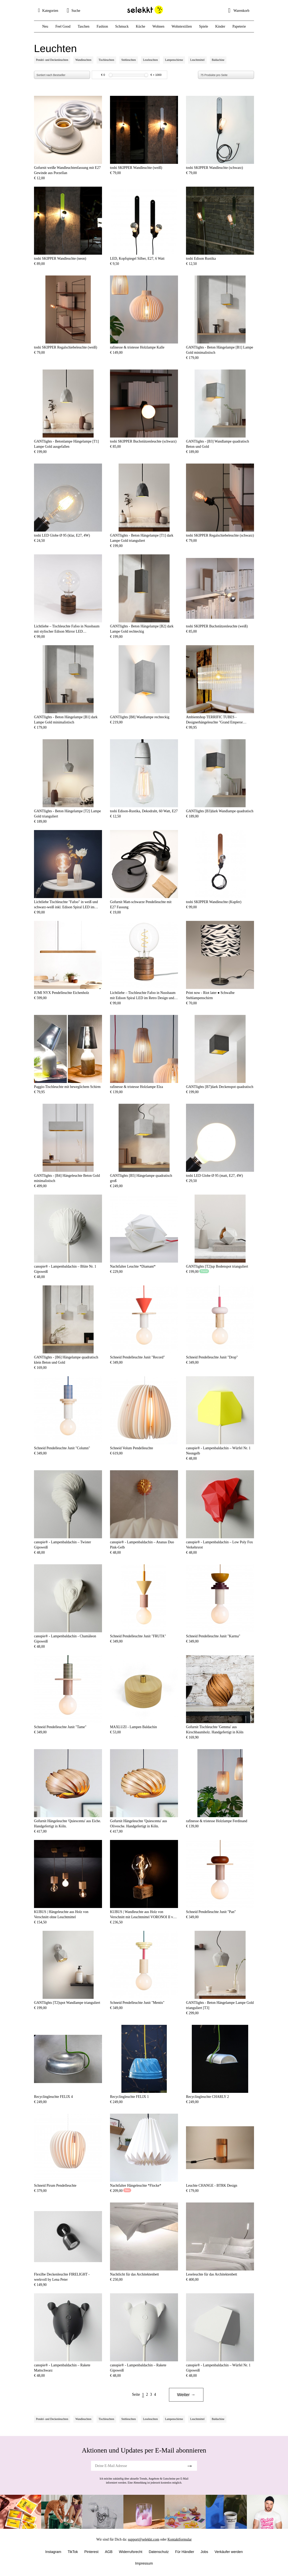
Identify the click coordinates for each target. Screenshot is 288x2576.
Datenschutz (159, 2552)
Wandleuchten (83, 59)
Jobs (204, 2552)
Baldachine (218, 59)
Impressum (144, 2563)
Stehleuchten (128, 59)
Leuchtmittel (197, 59)
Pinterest (91, 2552)
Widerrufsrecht (130, 2552)
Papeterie (239, 26)
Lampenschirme (174, 59)
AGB (109, 2552)
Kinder (220, 26)
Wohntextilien (182, 26)
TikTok (73, 2552)
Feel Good (63, 26)
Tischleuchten (106, 59)
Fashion (102, 26)
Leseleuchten (150, 59)
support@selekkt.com (143, 2539)
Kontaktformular (179, 2539)
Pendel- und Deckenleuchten (52, 59)
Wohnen (158, 26)
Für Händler (184, 2552)
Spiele (203, 26)
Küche (140, 26)
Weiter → (186, 2394)
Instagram (53, 2552)
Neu (45, 26)
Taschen (83, 26)
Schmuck (122, 26)
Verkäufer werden (229, 2552)
